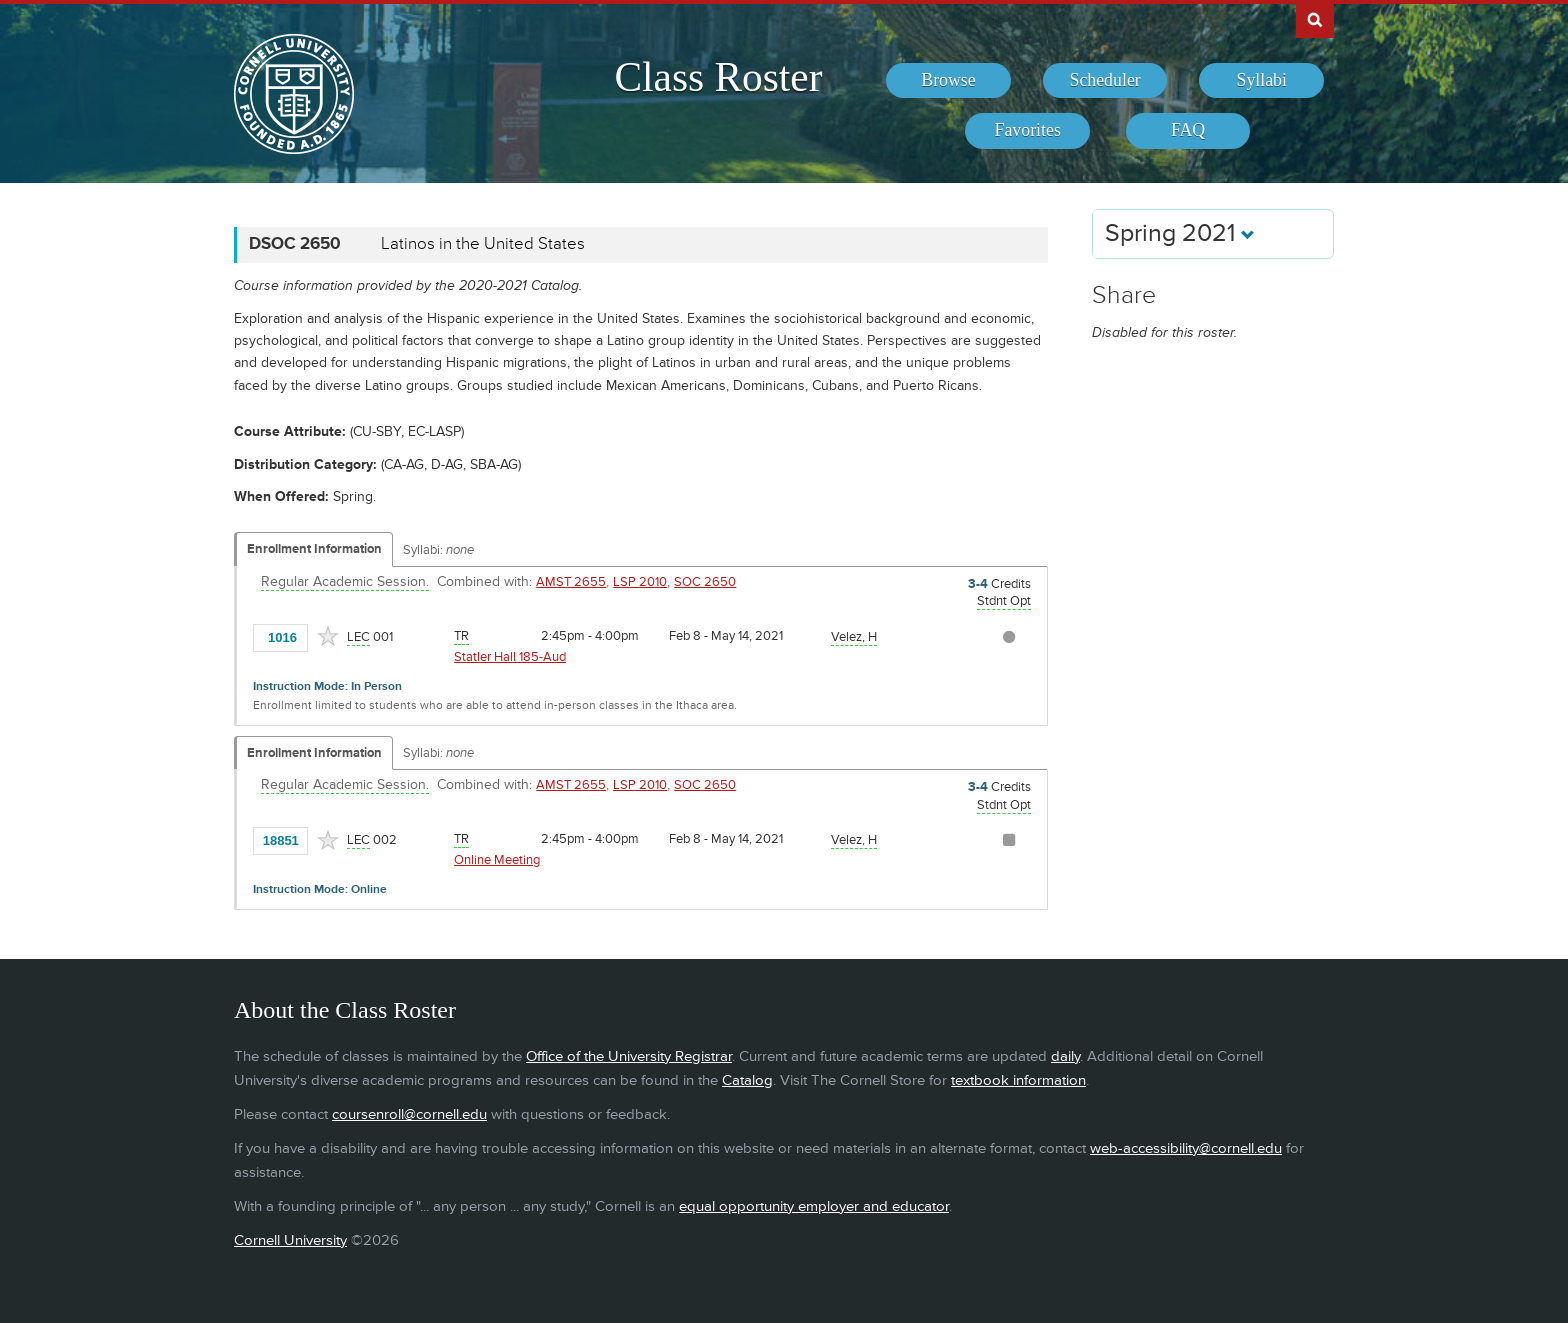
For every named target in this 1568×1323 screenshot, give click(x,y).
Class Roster (718, 77)
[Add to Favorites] (328, 636)
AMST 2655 (571, 582)
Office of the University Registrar (629, 1056)
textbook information (1018, 1080)
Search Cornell (1315, 19)
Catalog (747, 1080)
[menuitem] (948, 81)
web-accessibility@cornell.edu (1186, 1148)
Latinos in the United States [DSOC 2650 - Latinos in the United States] (483, 244)
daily (1065, 1056)
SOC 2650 (705, 582)
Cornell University (290, 1240)
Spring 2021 (1180, 233)
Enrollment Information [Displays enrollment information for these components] (314, 549)
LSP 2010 (640, 582)
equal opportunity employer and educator (814, 1206)
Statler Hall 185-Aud (510, 657)
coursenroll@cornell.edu (409, 1114)
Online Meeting (497, 860)
